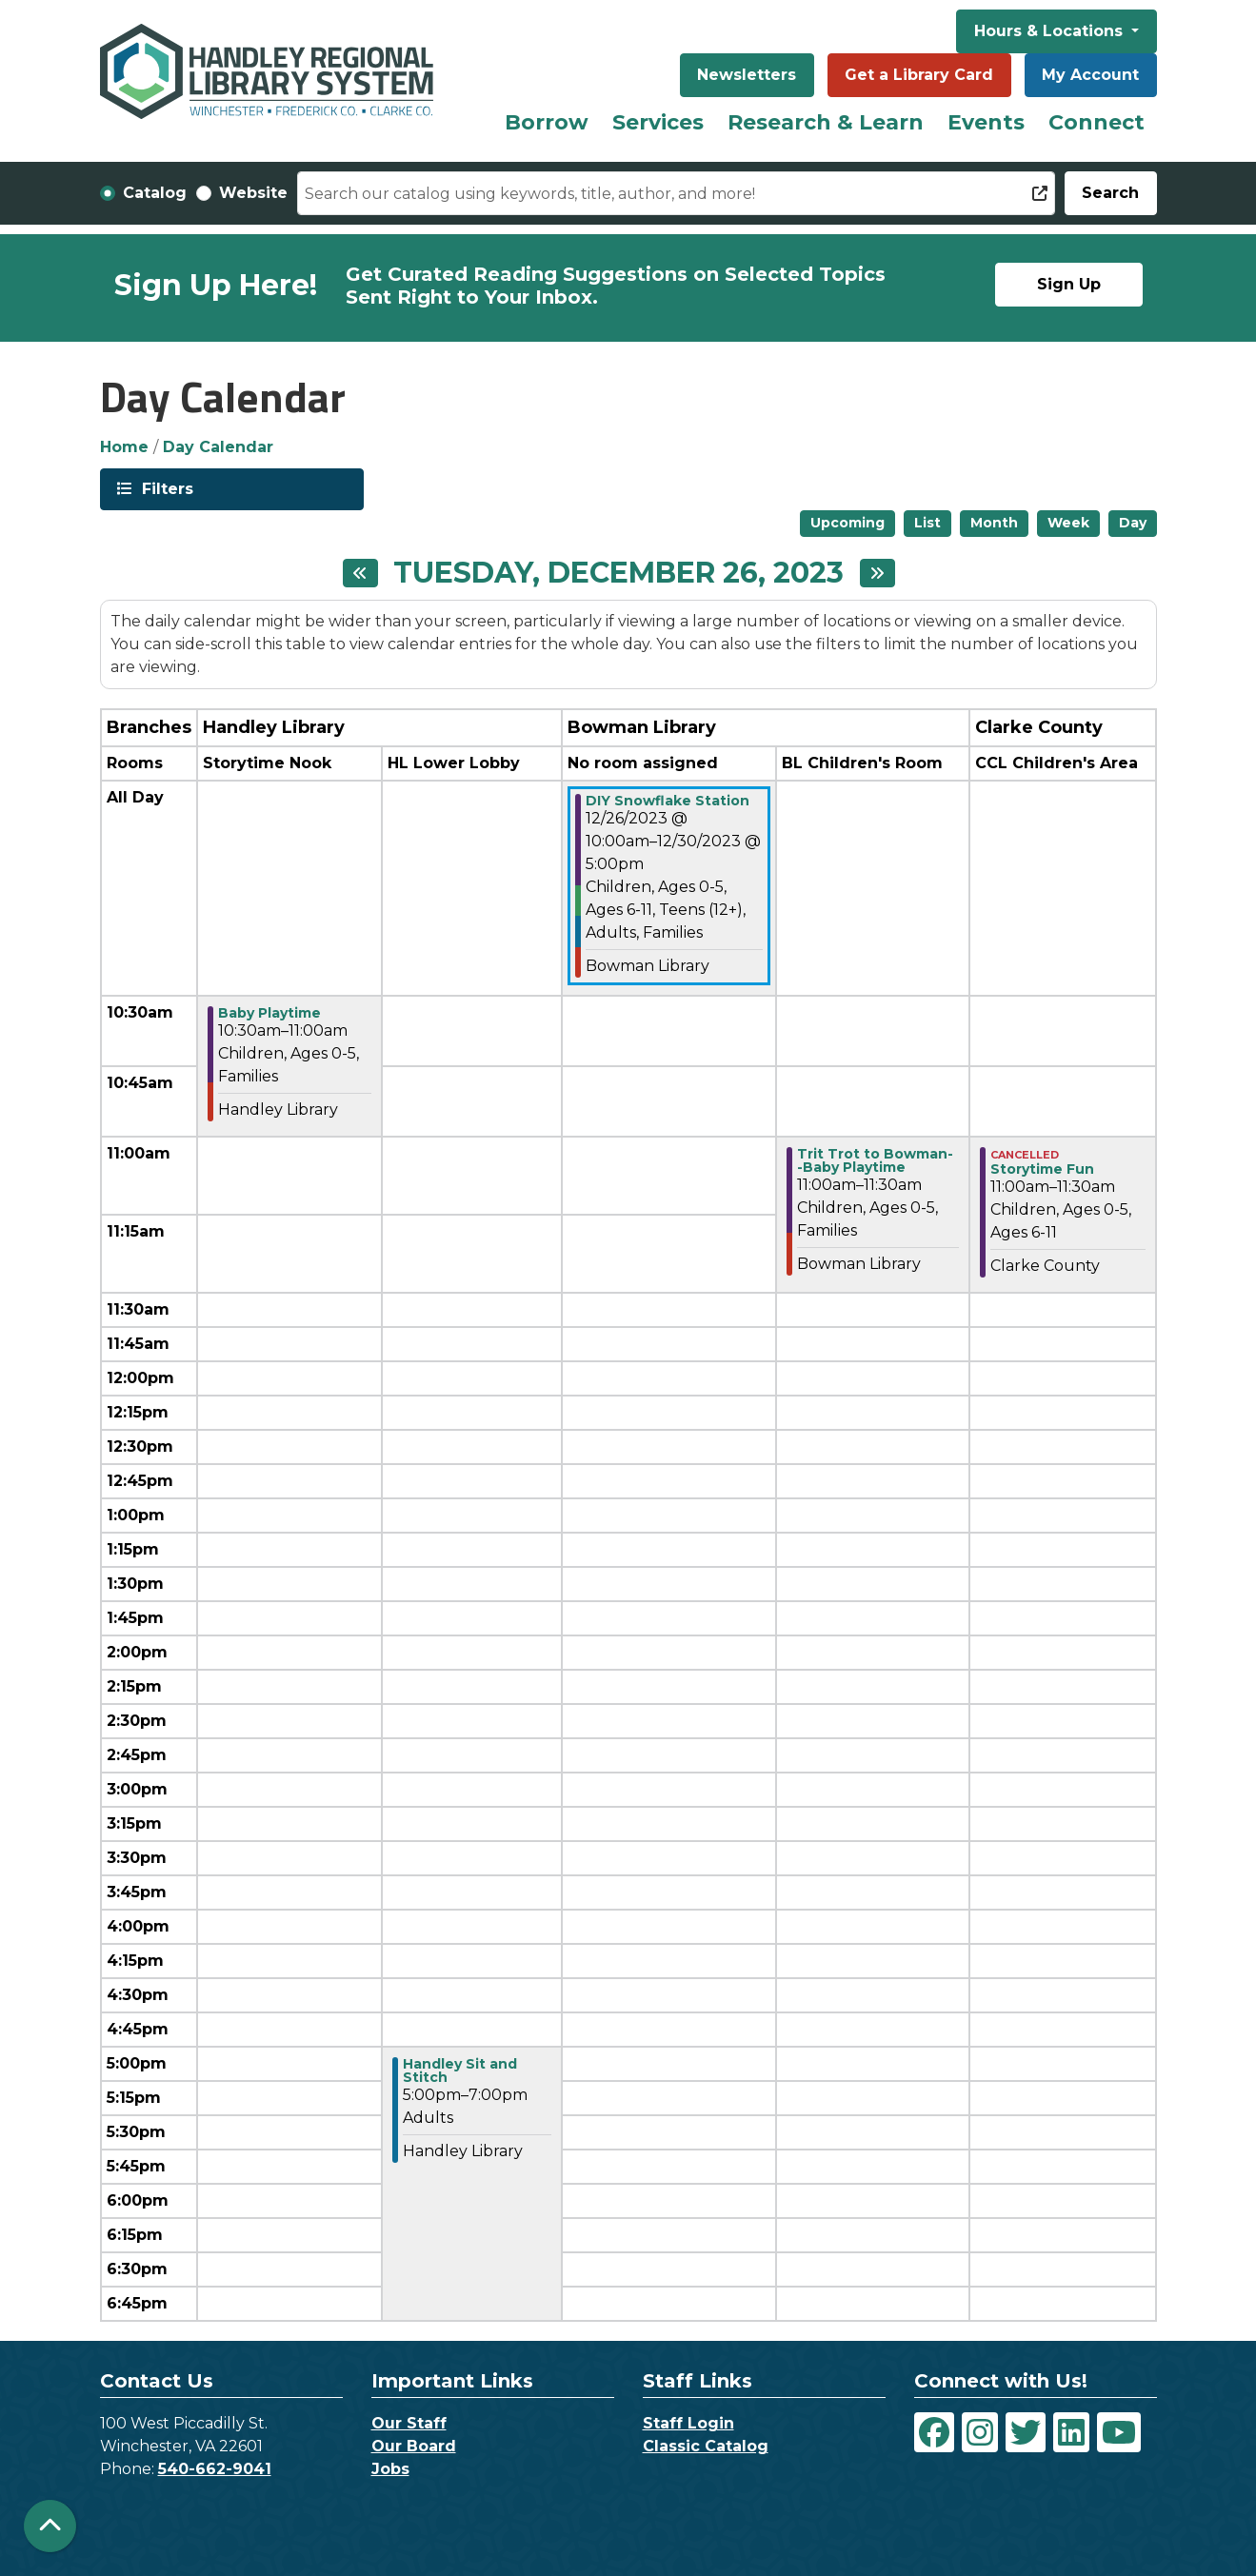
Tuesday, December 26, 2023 (618, 573)
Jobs (390, 2469)
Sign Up (1069, 284)
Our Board (413, 2446)
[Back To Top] (50, 2526)
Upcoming (847, 522)
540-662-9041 (214, 2469)
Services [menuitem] (658, 122)
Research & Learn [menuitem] (826, 122)
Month (994, 522)
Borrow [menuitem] (546, 122)
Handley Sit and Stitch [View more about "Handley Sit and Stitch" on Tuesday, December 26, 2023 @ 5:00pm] (460, 2070)
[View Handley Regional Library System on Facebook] (934, 2432)
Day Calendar (218, 447)
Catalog (155, 193)
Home (124, 447)
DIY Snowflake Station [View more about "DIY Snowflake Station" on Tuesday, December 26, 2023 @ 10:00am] (667, 800)
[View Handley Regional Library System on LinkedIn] (1071, 2432)
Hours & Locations (1050, 31)
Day (1132, 522)
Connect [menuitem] (1096, 122)
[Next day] (877, 573)
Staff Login (688, 2423)
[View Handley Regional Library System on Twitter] (1026, 2432)
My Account (1090, 75)
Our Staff (409, 2423)
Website (253, 193)
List (927, 522)
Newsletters (746, 75)
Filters (165, 488)
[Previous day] (360, 573)
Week (1068, 522)
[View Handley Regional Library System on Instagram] (980, 2432)
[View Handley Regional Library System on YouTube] (1119, 2432)
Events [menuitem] (986, 122)
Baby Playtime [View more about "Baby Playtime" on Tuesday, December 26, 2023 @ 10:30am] (269, 1013)
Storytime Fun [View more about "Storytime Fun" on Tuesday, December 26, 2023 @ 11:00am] (1042, 1169)
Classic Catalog (705, 2446)
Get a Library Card (919, 75)
